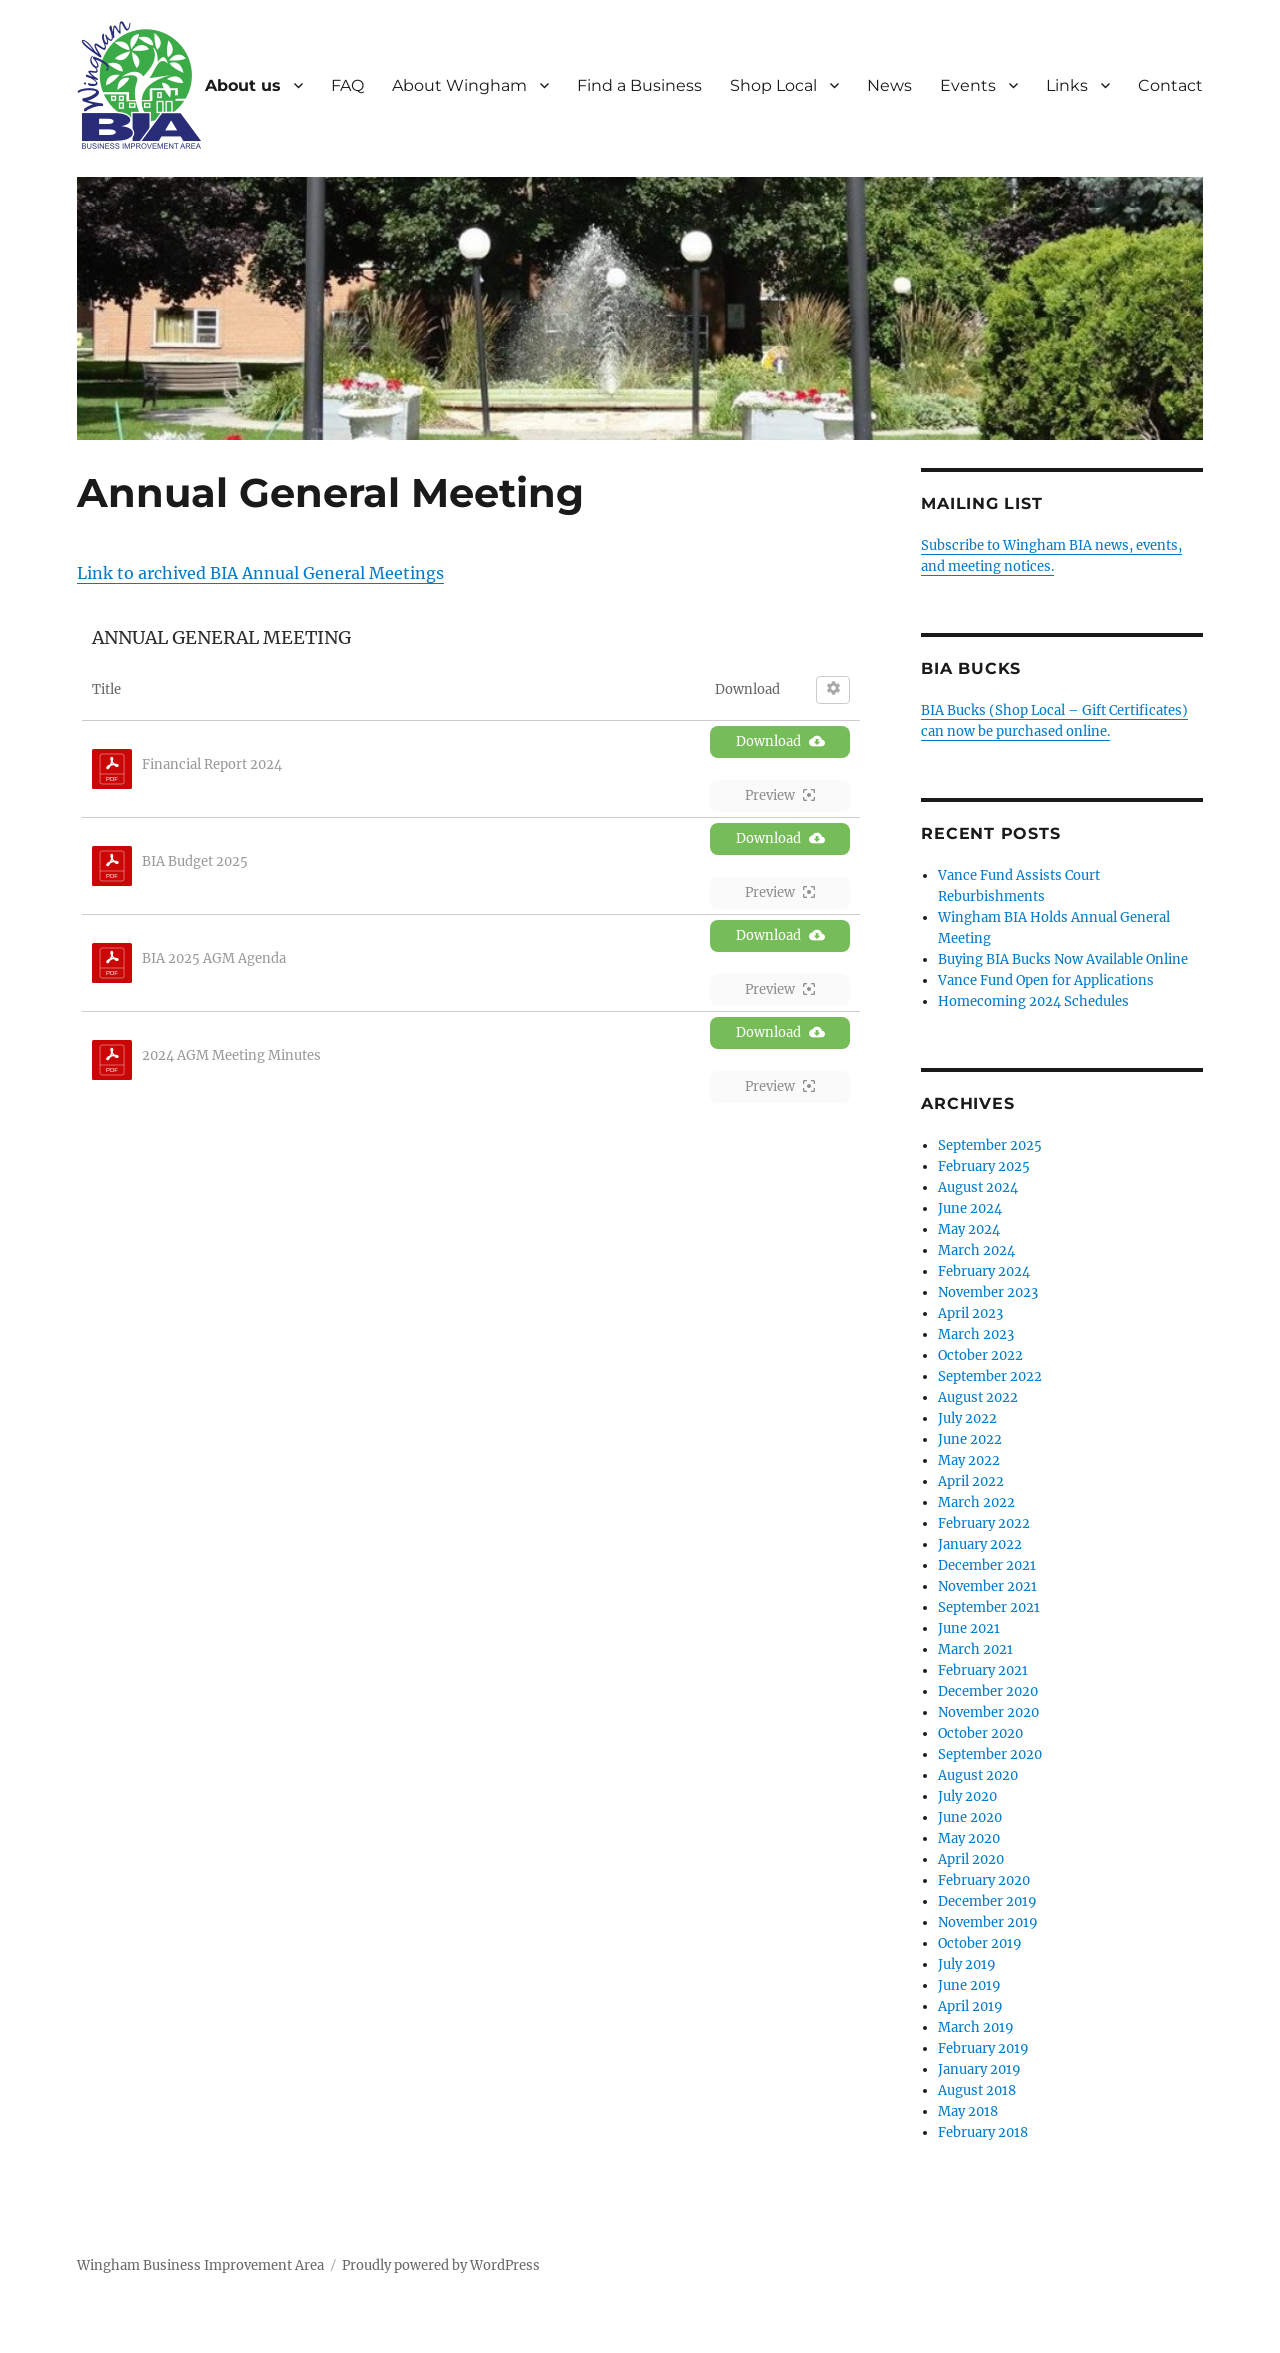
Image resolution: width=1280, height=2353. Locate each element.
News (889, 85)
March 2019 (976, 2027)
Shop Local (773, 85)
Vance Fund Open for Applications (1046, 980)
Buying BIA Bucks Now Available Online (1063, 959)
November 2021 (987, 1586)
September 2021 (989, 1607)
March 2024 (976, 1250)
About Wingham (459, 85)
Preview (780, 795)
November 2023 (988, 1292)
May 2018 (968, 2111)
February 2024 (984, 1271)
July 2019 (967, 1964)
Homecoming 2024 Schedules (1033, 1001)
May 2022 (969, 1460)
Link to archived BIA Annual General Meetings (260, 573)
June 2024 (970, 1208)
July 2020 (967, 1796)
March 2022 (976, 1502)
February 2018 (983, 2132)
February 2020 (984, 1880)
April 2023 (970, 1313)
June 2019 (969, 1985)
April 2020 (971, 1859)
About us (243, 85)
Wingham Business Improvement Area (200, 2265)
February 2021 (983, 1670)
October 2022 (980, 1355)
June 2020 (970, 1817)
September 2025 (990, 1145)
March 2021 (975, 1649)
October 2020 (980, 1733)
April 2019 (970, 2006)
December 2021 (987, 1565)
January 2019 (979, 2069)
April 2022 (971, 1481)
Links (1067, 85)
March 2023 (976, 1334)
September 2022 (990, 1376)
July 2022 (967, 1418)
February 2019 (983, 2048)
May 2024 (969, 1229)
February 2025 (984, 1166)
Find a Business (639, 85)
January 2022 (980, 1544)
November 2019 (988, 1922)
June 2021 (969, 1628)
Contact (1170, 85)
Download (780, 741)
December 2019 (987, 1901)
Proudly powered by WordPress (441, 2265)
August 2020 (978, 1775)
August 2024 (978, 1187)
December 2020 (988, 1691)
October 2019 (980, 1943)
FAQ (347, 85)
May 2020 (969, 1838)
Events (968, 85)
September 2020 (990, 1754)
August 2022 (978, 1397)
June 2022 (970, 1439)
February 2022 (984, 1523)
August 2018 (977, 2090)
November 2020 (988, 1712)
